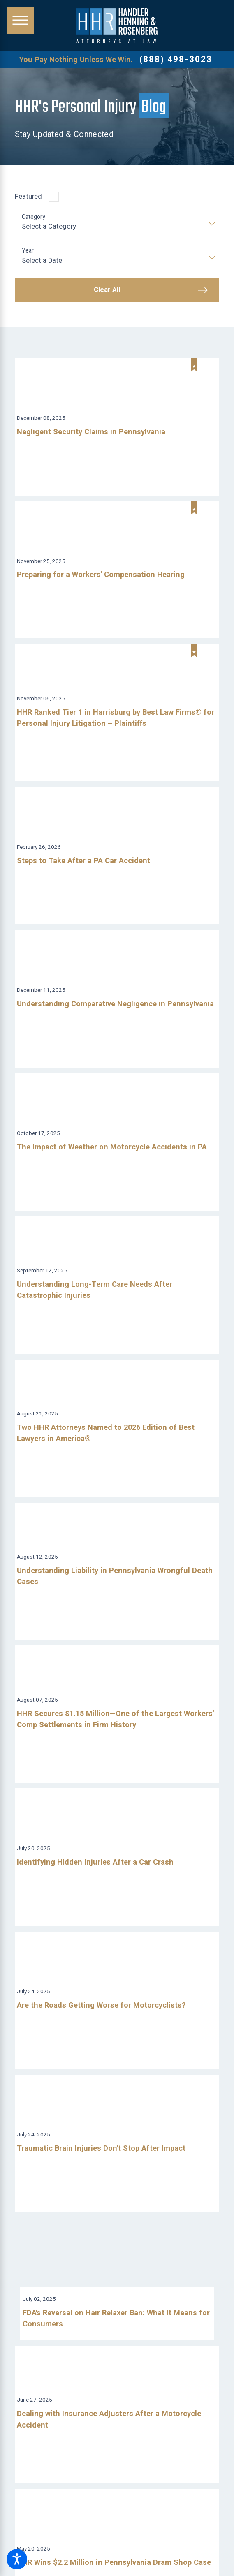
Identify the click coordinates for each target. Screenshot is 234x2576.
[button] (17, 2559)
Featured (28, 197)
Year (28, 251)
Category (33, 217)
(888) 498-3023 (175, 60)
